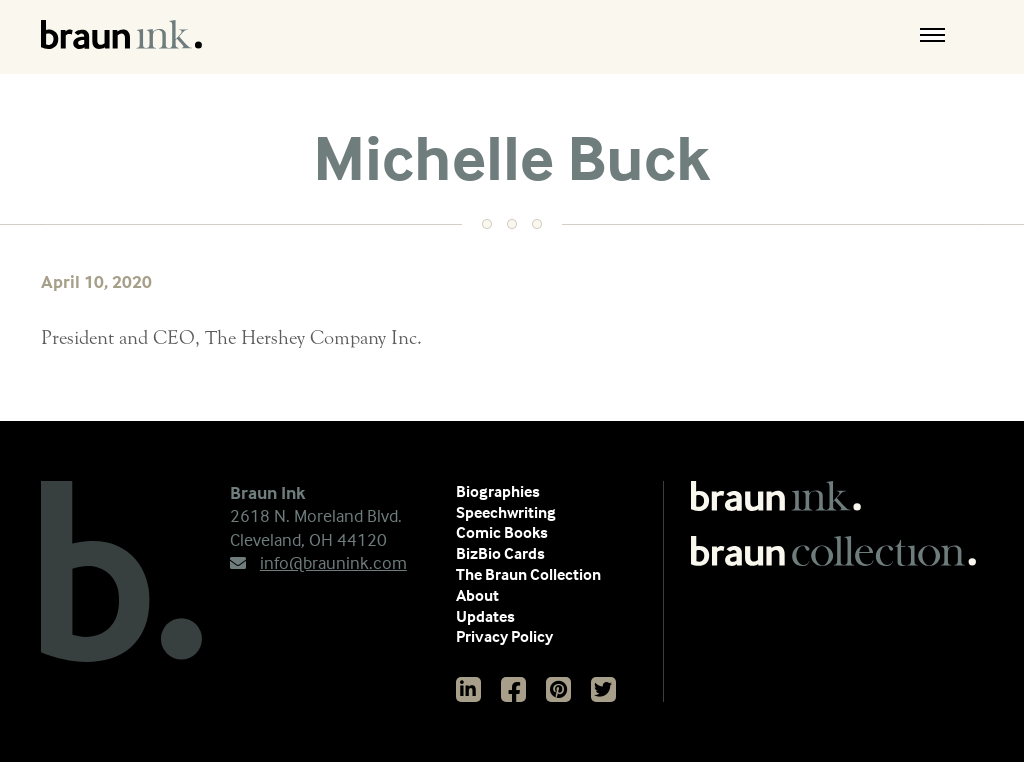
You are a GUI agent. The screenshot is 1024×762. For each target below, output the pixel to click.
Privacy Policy (504, 636)
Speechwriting (506, 512)
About (477, 595)
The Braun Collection (528, 574)
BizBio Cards (500, 553)
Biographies (498, 491)
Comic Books (502, 532)
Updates (485, 616)
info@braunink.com (318, 562)
